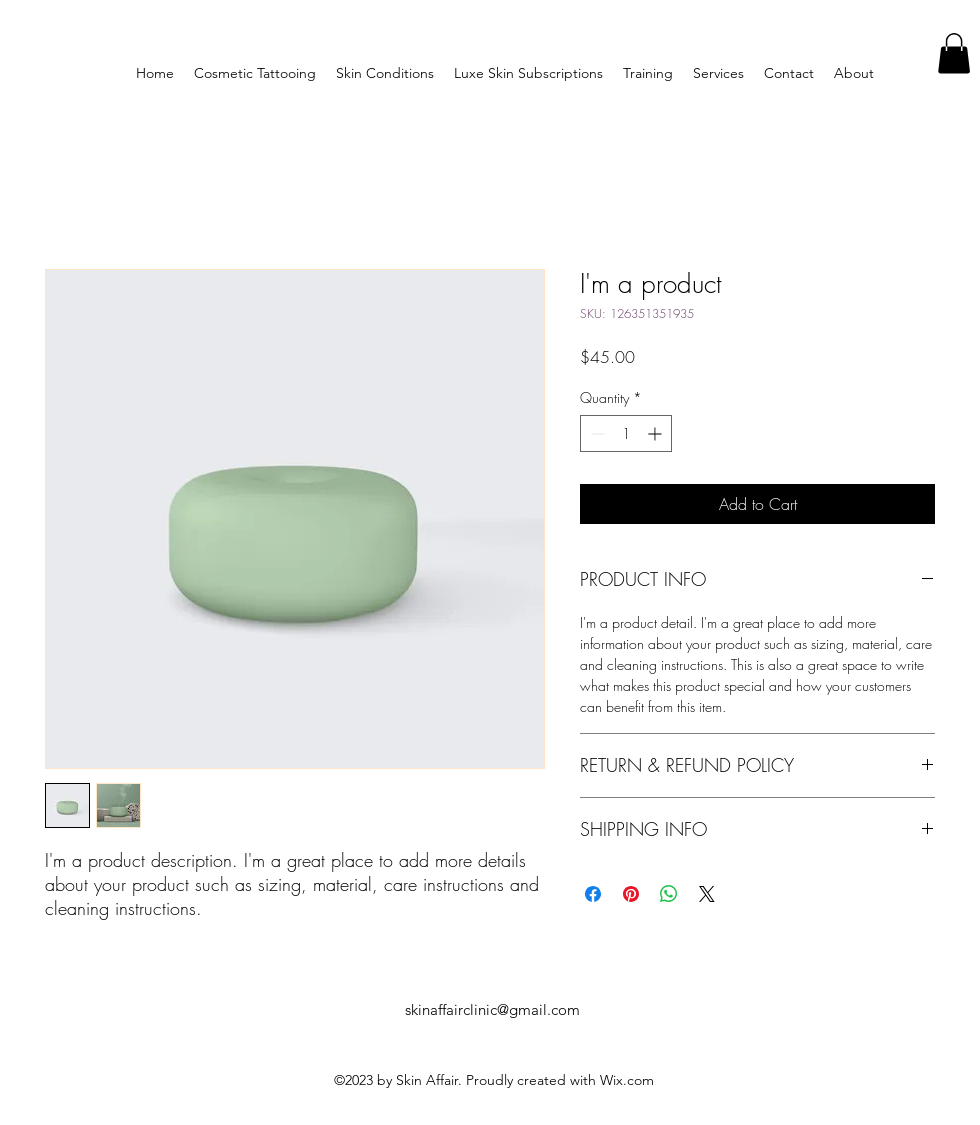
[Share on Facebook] (593, 894)
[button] (954, 53)
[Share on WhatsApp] (669, 894)
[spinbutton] (626, 433)
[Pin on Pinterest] (631, 894)
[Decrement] (595, 433)
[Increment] (656, 433)
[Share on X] (707, 894)
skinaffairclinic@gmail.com (492, 1009)
